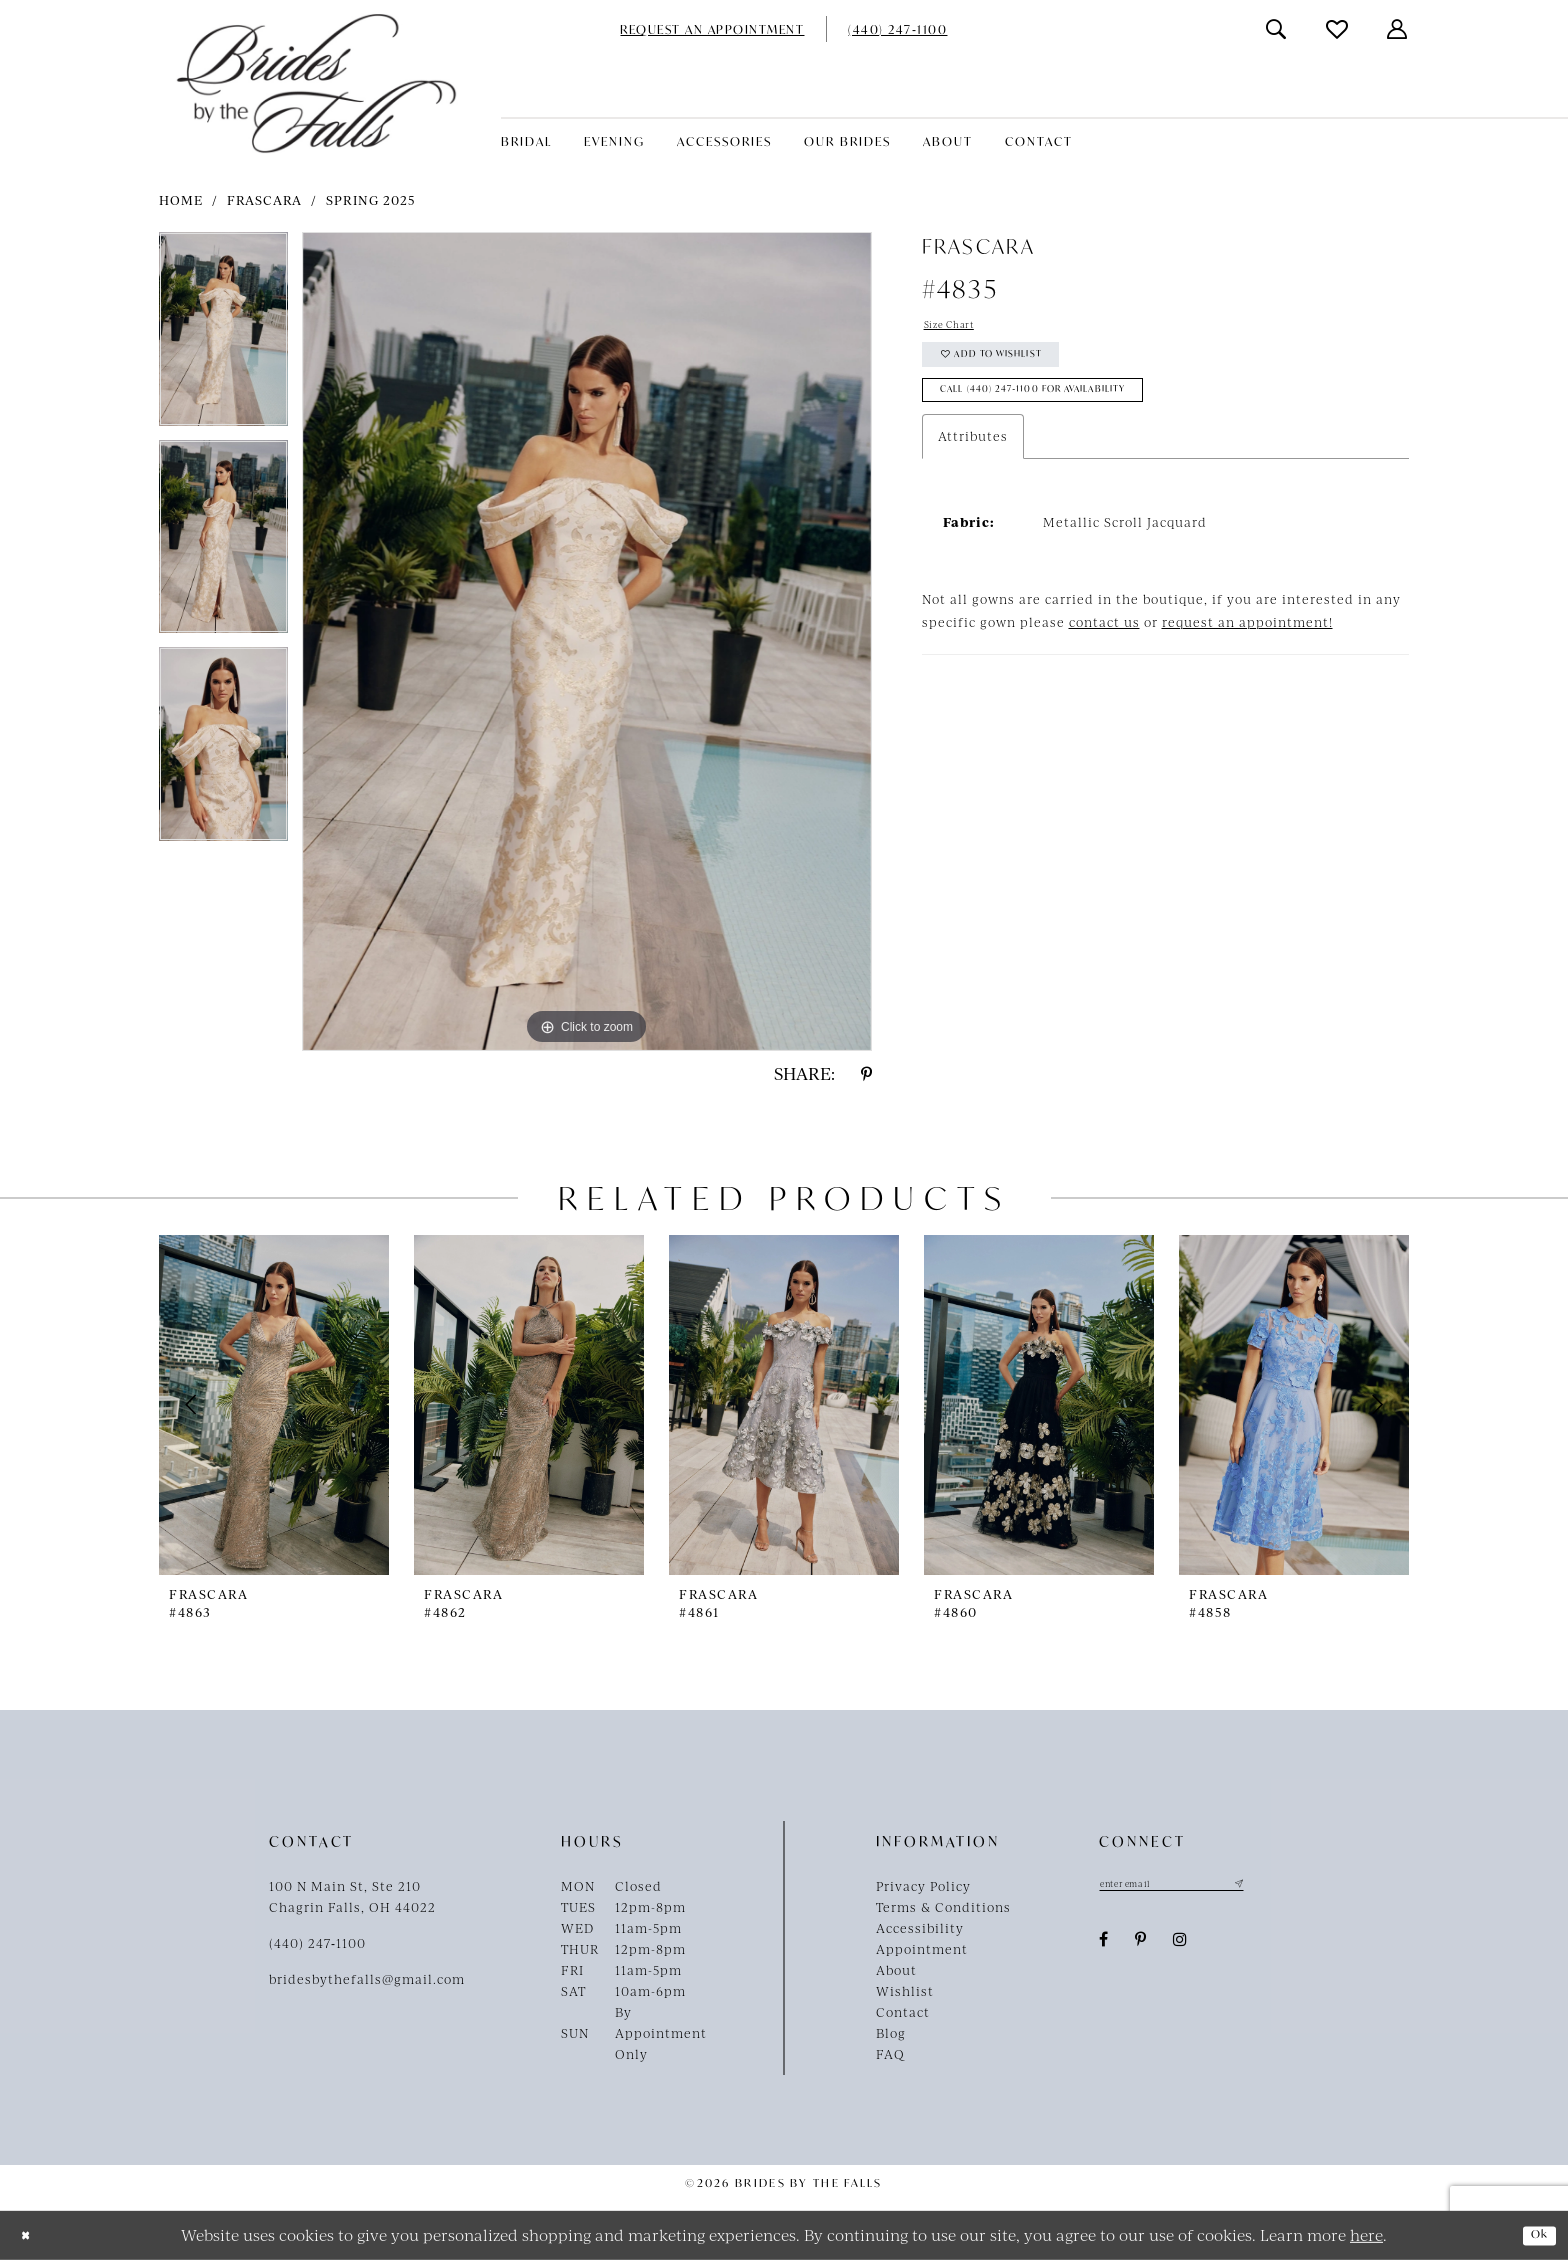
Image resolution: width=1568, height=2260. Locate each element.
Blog (891, 2033)
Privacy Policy (923, 1886)
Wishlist (905, 1991)
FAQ (890, 2054)
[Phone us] (897, 29)
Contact (903, 2012)
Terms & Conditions (943, 1907)
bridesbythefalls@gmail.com (367, 1979)
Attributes (973, 468)
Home (181, 200)
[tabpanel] (223, 336)
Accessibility (920, 1928)
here (1366, 2234)
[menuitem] (712, 29)
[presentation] (274, 1404)
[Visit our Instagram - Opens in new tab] (1180, 1945)
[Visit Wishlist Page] (1338, 29)
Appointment (922, 1949)
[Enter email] (1199, 1886)
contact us (1104, 654)
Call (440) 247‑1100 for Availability (1075, 417)
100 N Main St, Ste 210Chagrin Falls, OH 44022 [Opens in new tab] (352, 1896)
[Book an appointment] (712, 29)
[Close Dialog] (30, 2235)
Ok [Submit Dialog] (1534, 2235)
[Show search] (1277, 29)
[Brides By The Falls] (316, 83)
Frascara (264, 200)
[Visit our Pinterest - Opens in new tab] (1141, 1945)
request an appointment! (1247, 654)
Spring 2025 (371, 200)
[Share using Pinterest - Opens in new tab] (866, 1074)
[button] (1398, 29)
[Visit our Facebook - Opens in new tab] (1104, 1945)
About (896, 1970)
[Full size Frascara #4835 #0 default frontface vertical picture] (587, 641)
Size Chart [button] (959, 328)
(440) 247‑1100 (317, 1943)
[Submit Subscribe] (1290, 1886)
